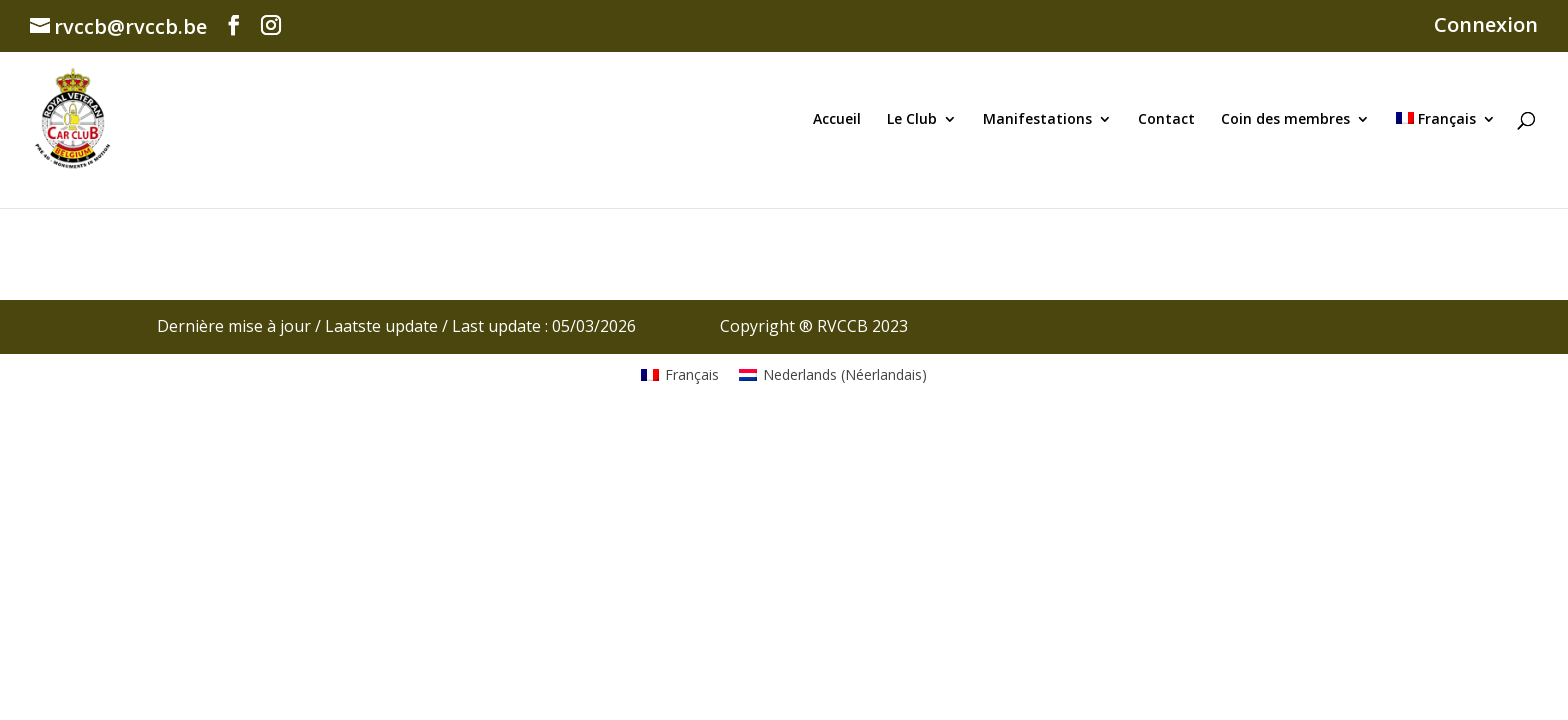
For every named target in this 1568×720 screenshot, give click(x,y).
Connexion (1486, 26)
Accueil (837, 120)
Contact (1166, 120)
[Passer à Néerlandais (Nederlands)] (833, 375)
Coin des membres (1285, 120)
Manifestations (1037, 120)
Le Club (912, 120)
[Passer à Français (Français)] (680, 375)
